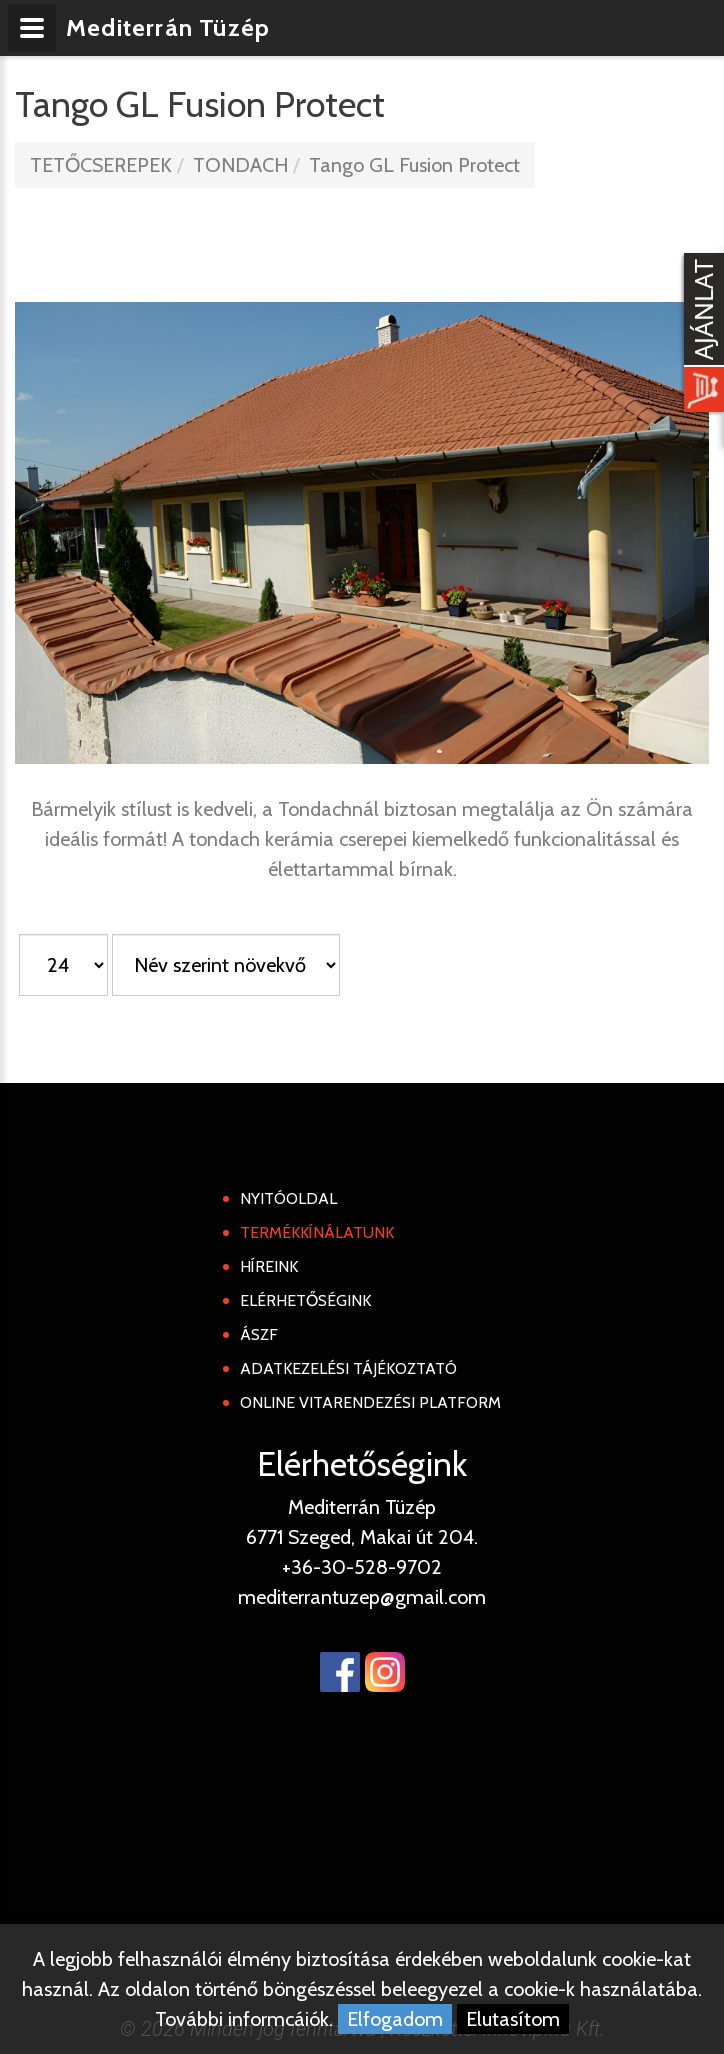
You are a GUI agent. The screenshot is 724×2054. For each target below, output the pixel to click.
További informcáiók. (244, 2019)
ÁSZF (259, 1334)
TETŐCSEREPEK (101, 165)
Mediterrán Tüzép (168, 27)
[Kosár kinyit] (700, 335)
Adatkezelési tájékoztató (348, 1368)
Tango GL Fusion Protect (414, 165)
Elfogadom (395, 2019)
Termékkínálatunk (317, 1232)
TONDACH (240, 165)
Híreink (269, 1266)
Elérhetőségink (305, 1300)
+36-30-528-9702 (362, 1567)
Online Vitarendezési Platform (370, 1402)
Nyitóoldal (288, 1198)
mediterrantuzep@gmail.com (362, 1597)
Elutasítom (513, 2019)
